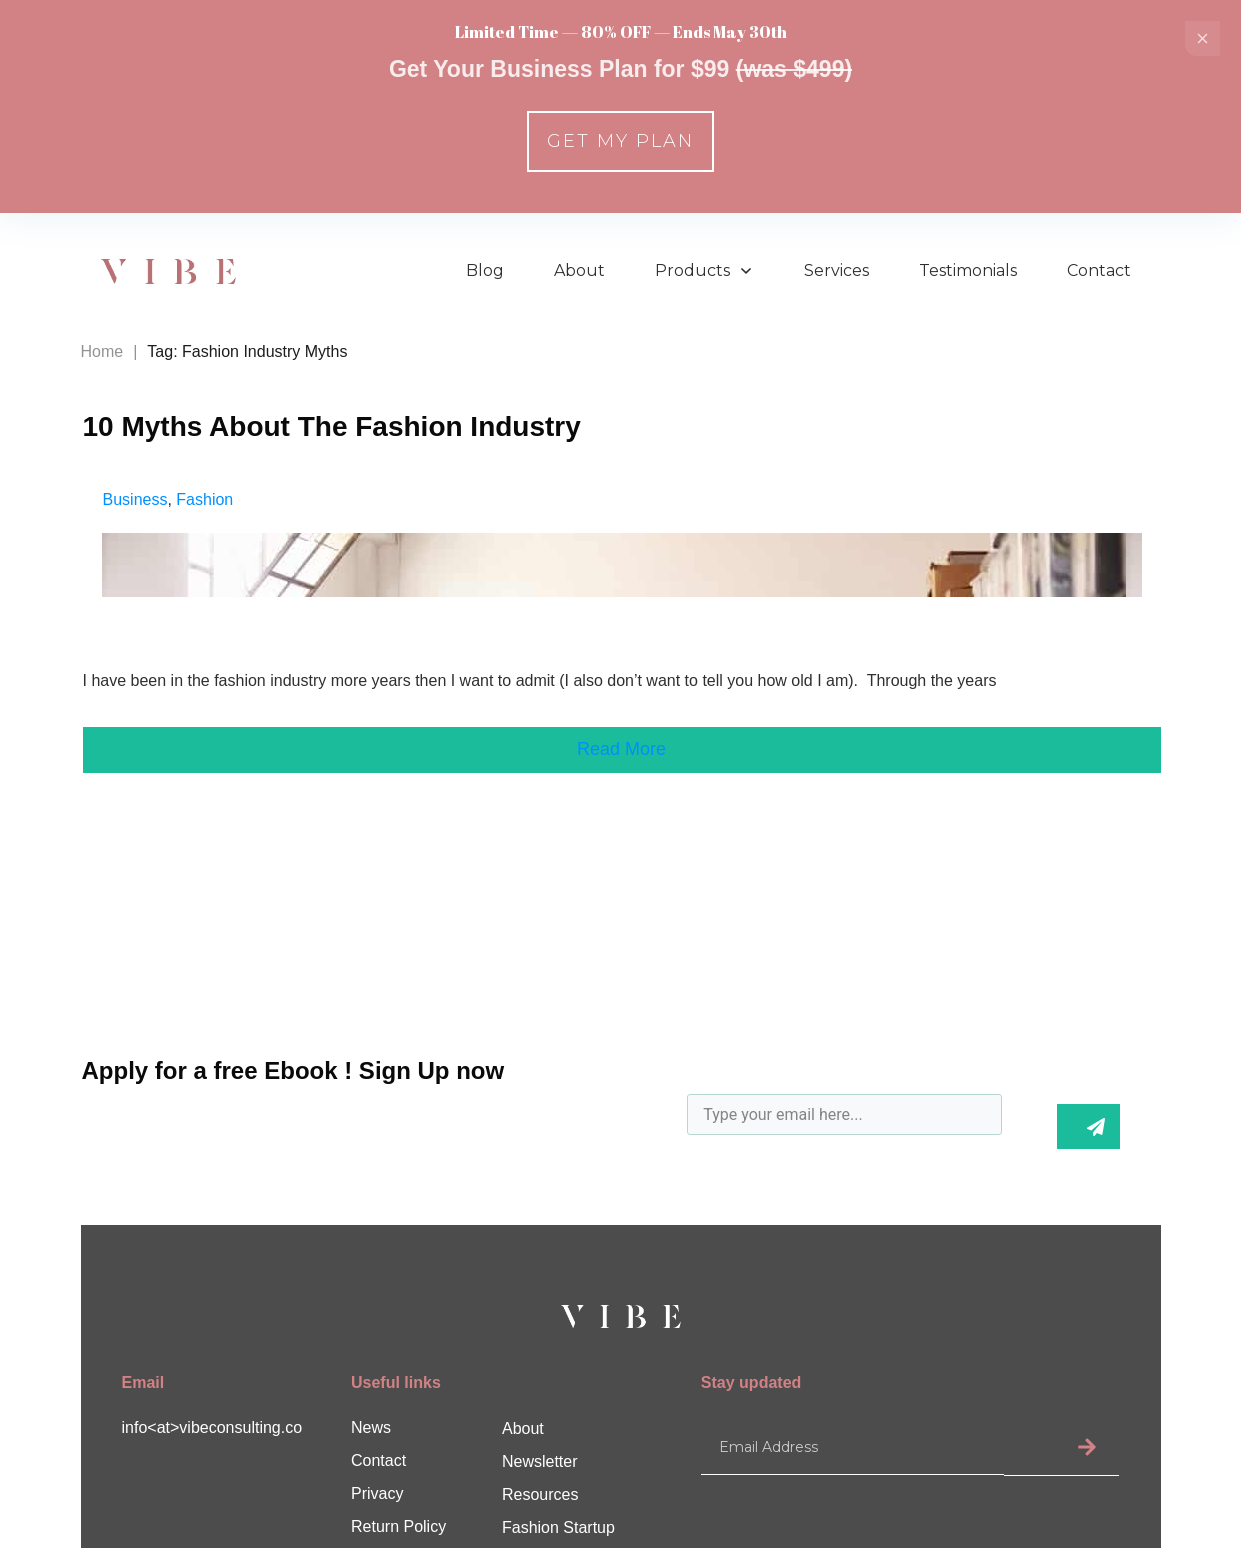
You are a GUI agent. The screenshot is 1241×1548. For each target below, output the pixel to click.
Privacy (377, 1493)
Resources (540, 1494)
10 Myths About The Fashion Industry (332, 426)
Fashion (204, 499)
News (371, 1427)
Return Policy (398, 1526)
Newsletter (540, 1461)
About (523, 1428)
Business (135, 499)
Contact (378, 1460)
